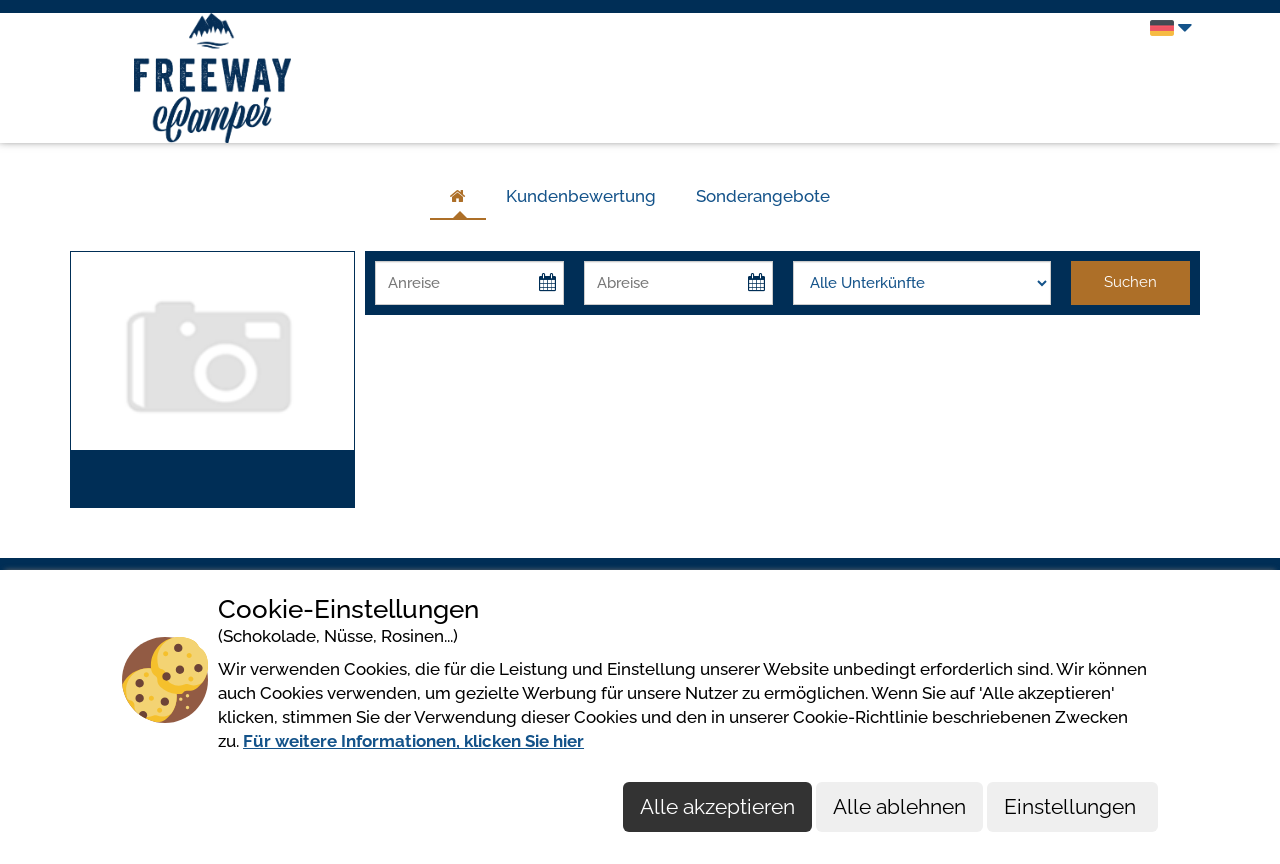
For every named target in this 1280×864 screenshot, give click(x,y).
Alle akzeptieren (717, 806)
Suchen (1130, 282)
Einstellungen (1072, 806)
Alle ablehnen (899, 806)
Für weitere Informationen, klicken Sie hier (413, 741)
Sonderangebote (763, 196)
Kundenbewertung (581, 196)
